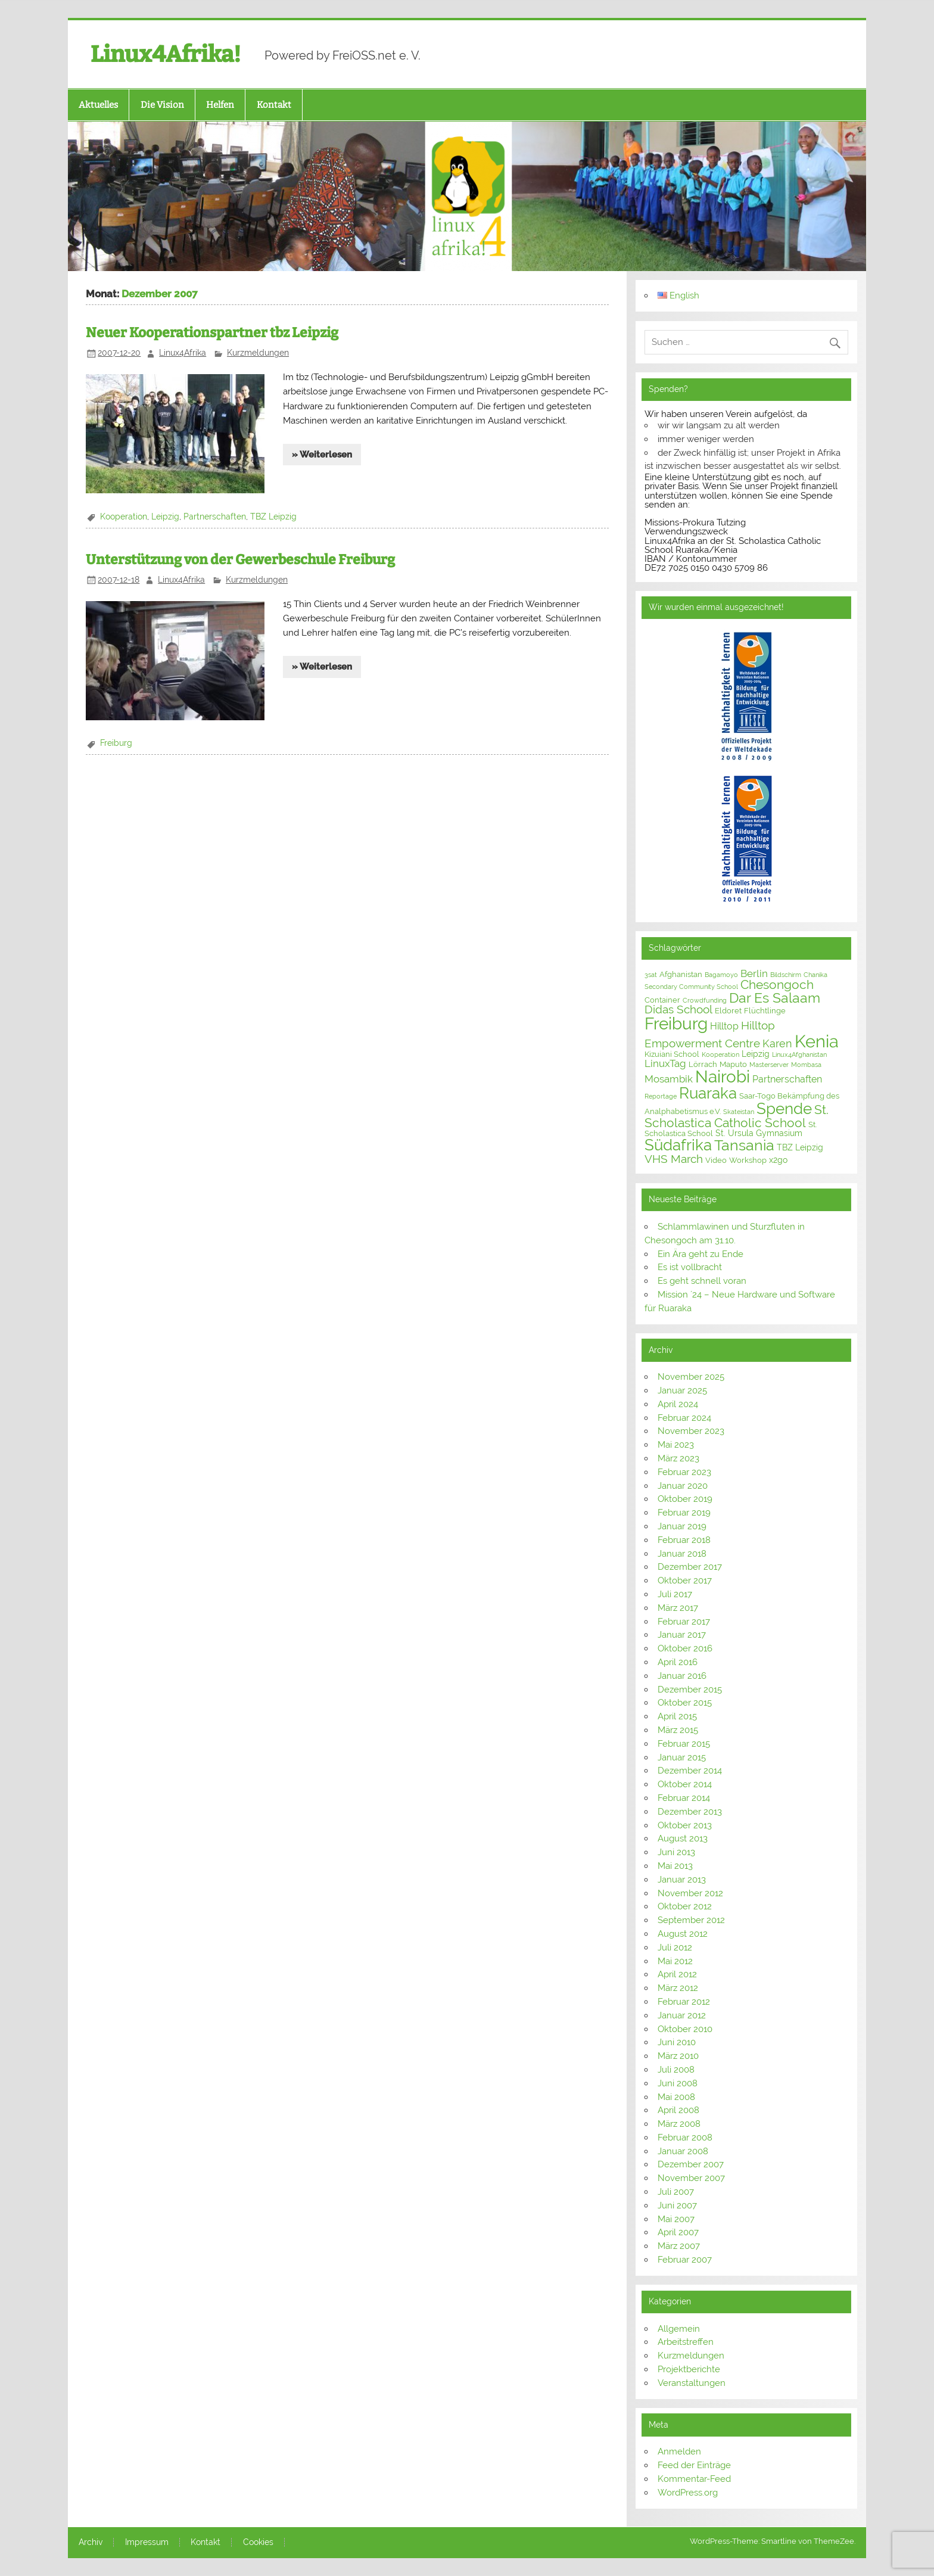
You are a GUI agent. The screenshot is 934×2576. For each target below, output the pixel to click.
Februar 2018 (684, 1540)
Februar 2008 (685, 2137)
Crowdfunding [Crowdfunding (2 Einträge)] (705, 1000)
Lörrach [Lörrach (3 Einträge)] (703, 1064)
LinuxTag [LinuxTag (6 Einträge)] (665, 1063)
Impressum (147, 2542)
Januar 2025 (682, 1390)
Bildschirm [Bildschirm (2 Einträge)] (785, 974)
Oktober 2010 (685, 2029)
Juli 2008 (676, 2069)
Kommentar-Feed (694, 2479)
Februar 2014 (684, 1798)
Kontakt (274, 104)
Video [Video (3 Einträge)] (716, 1160)
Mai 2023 (676, 1444)
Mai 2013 (675, 1866)
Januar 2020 (683, 1485)
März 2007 (679, 2246)
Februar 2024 (684, 1418)
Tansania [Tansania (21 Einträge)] (744, 1145)
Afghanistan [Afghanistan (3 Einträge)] (680, 974)
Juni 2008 (678, 2083)
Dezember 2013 (690, 1811)
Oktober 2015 (685, 1702)
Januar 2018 (682, 1553)
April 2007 (678, 2232)
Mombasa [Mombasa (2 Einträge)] (806, 1064)
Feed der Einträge (694, 2465)
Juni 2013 (676, 1852)
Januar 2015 (682, 1757)
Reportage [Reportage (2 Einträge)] (661, 1096)
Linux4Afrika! (166, 54)
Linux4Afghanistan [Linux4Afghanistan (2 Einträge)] (799, 1054)
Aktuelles (98, 104)
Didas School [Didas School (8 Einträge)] (678, 1009)
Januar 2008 (683, 2151)
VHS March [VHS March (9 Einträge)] (674, 1159)
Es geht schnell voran (702, 1280)
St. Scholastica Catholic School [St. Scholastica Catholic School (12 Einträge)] (737, 1116)
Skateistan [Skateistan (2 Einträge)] (738, 1111)
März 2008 (679, 2123)
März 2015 (678, 1730)
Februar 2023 (684, 1472)
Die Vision (162, 104)
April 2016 (678, 1662)
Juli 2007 (676, 2191)
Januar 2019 (682, 1526)
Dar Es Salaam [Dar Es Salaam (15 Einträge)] (774, 998)
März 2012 (678, 1988)
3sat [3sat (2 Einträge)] (651, 974)
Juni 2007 (677, 2205)
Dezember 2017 (690, 1566)
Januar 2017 (682, 1634)
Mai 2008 (676, 2097)
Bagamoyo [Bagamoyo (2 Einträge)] (721, 974)
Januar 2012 (682, 2015)
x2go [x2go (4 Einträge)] (778, 1160)
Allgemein (679, 2328)
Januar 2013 (682, 1879)
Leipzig (165, 516)
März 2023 (678, 1458)
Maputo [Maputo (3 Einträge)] (733, 1064)
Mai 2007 (676, 2219)
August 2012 (683, 1933)
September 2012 (691, 1920)
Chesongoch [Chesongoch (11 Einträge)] (777, 985)
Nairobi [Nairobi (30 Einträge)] (722, 1076)
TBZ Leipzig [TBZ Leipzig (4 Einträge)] (800, 1147)
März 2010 (678, 2056)
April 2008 (678, 2110)
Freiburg (116, 743)
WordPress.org (688, 2492)
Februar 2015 (684, 1743)
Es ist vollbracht (690, 1267)
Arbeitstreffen (686, 2342)
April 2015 (677, 1716)
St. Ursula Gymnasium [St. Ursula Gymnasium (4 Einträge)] (758, 1133)
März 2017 (678, 1608)
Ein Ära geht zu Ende (700, 1254)
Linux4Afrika (182, 352)
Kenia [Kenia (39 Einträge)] (817, 1041)
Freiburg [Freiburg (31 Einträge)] (676, 1024)
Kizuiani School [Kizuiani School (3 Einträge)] (672, 1054)
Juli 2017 (675, 1594)
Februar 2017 (684, 1621)
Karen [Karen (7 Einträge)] (777, 1043)
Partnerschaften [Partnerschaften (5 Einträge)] (787, 1079)
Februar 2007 (685, 2259)
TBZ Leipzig (273, 516)
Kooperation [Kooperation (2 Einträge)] (720, 1054)
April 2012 (677, 1974)
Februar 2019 (684, 1512)
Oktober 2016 (685, 1648)
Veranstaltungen (692, 2383)
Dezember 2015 (690, 1689)
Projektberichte (689, 2369)
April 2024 (678, 1404)
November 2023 (691, 1431)
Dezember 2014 (690, 1770)
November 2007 (691, 2178)
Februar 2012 (684, 2001)
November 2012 (690, 1893)
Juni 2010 (677, 2042)
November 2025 (691, 1376)
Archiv (90, 2542)
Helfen (220, 104)
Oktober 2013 (685, 1825)
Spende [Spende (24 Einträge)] (784, 1109)
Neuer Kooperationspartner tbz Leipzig (212, 333)
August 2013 (683, 1838)
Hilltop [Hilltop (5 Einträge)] (724, 1026)
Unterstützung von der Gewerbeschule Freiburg (240, 560)
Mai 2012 (675, 1961)
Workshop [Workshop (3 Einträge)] (748, 1160)
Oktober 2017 (685, 1580)
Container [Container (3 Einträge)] (662, 999)
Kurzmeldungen (258, 352)
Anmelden (679, 2451)
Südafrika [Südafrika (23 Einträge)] (678, 1145)
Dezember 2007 (691, 2164)
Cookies (258, 2542)
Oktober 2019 (685, 1499)
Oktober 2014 (685, 1784)
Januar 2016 (682, 1675)
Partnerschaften (214, 516)
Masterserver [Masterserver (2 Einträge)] (769, 1064)
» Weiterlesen (322, 454)
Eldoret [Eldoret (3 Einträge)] (728, 1010)
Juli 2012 (675, 1947)
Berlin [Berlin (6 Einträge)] (754, 973)
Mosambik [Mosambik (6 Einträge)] (669, 1079)
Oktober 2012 (685, 1906)
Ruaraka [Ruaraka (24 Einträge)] (708, 1093)
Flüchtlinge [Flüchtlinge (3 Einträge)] (765, 1010)
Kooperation (123, 516)
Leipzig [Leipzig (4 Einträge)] (756, 1054)
